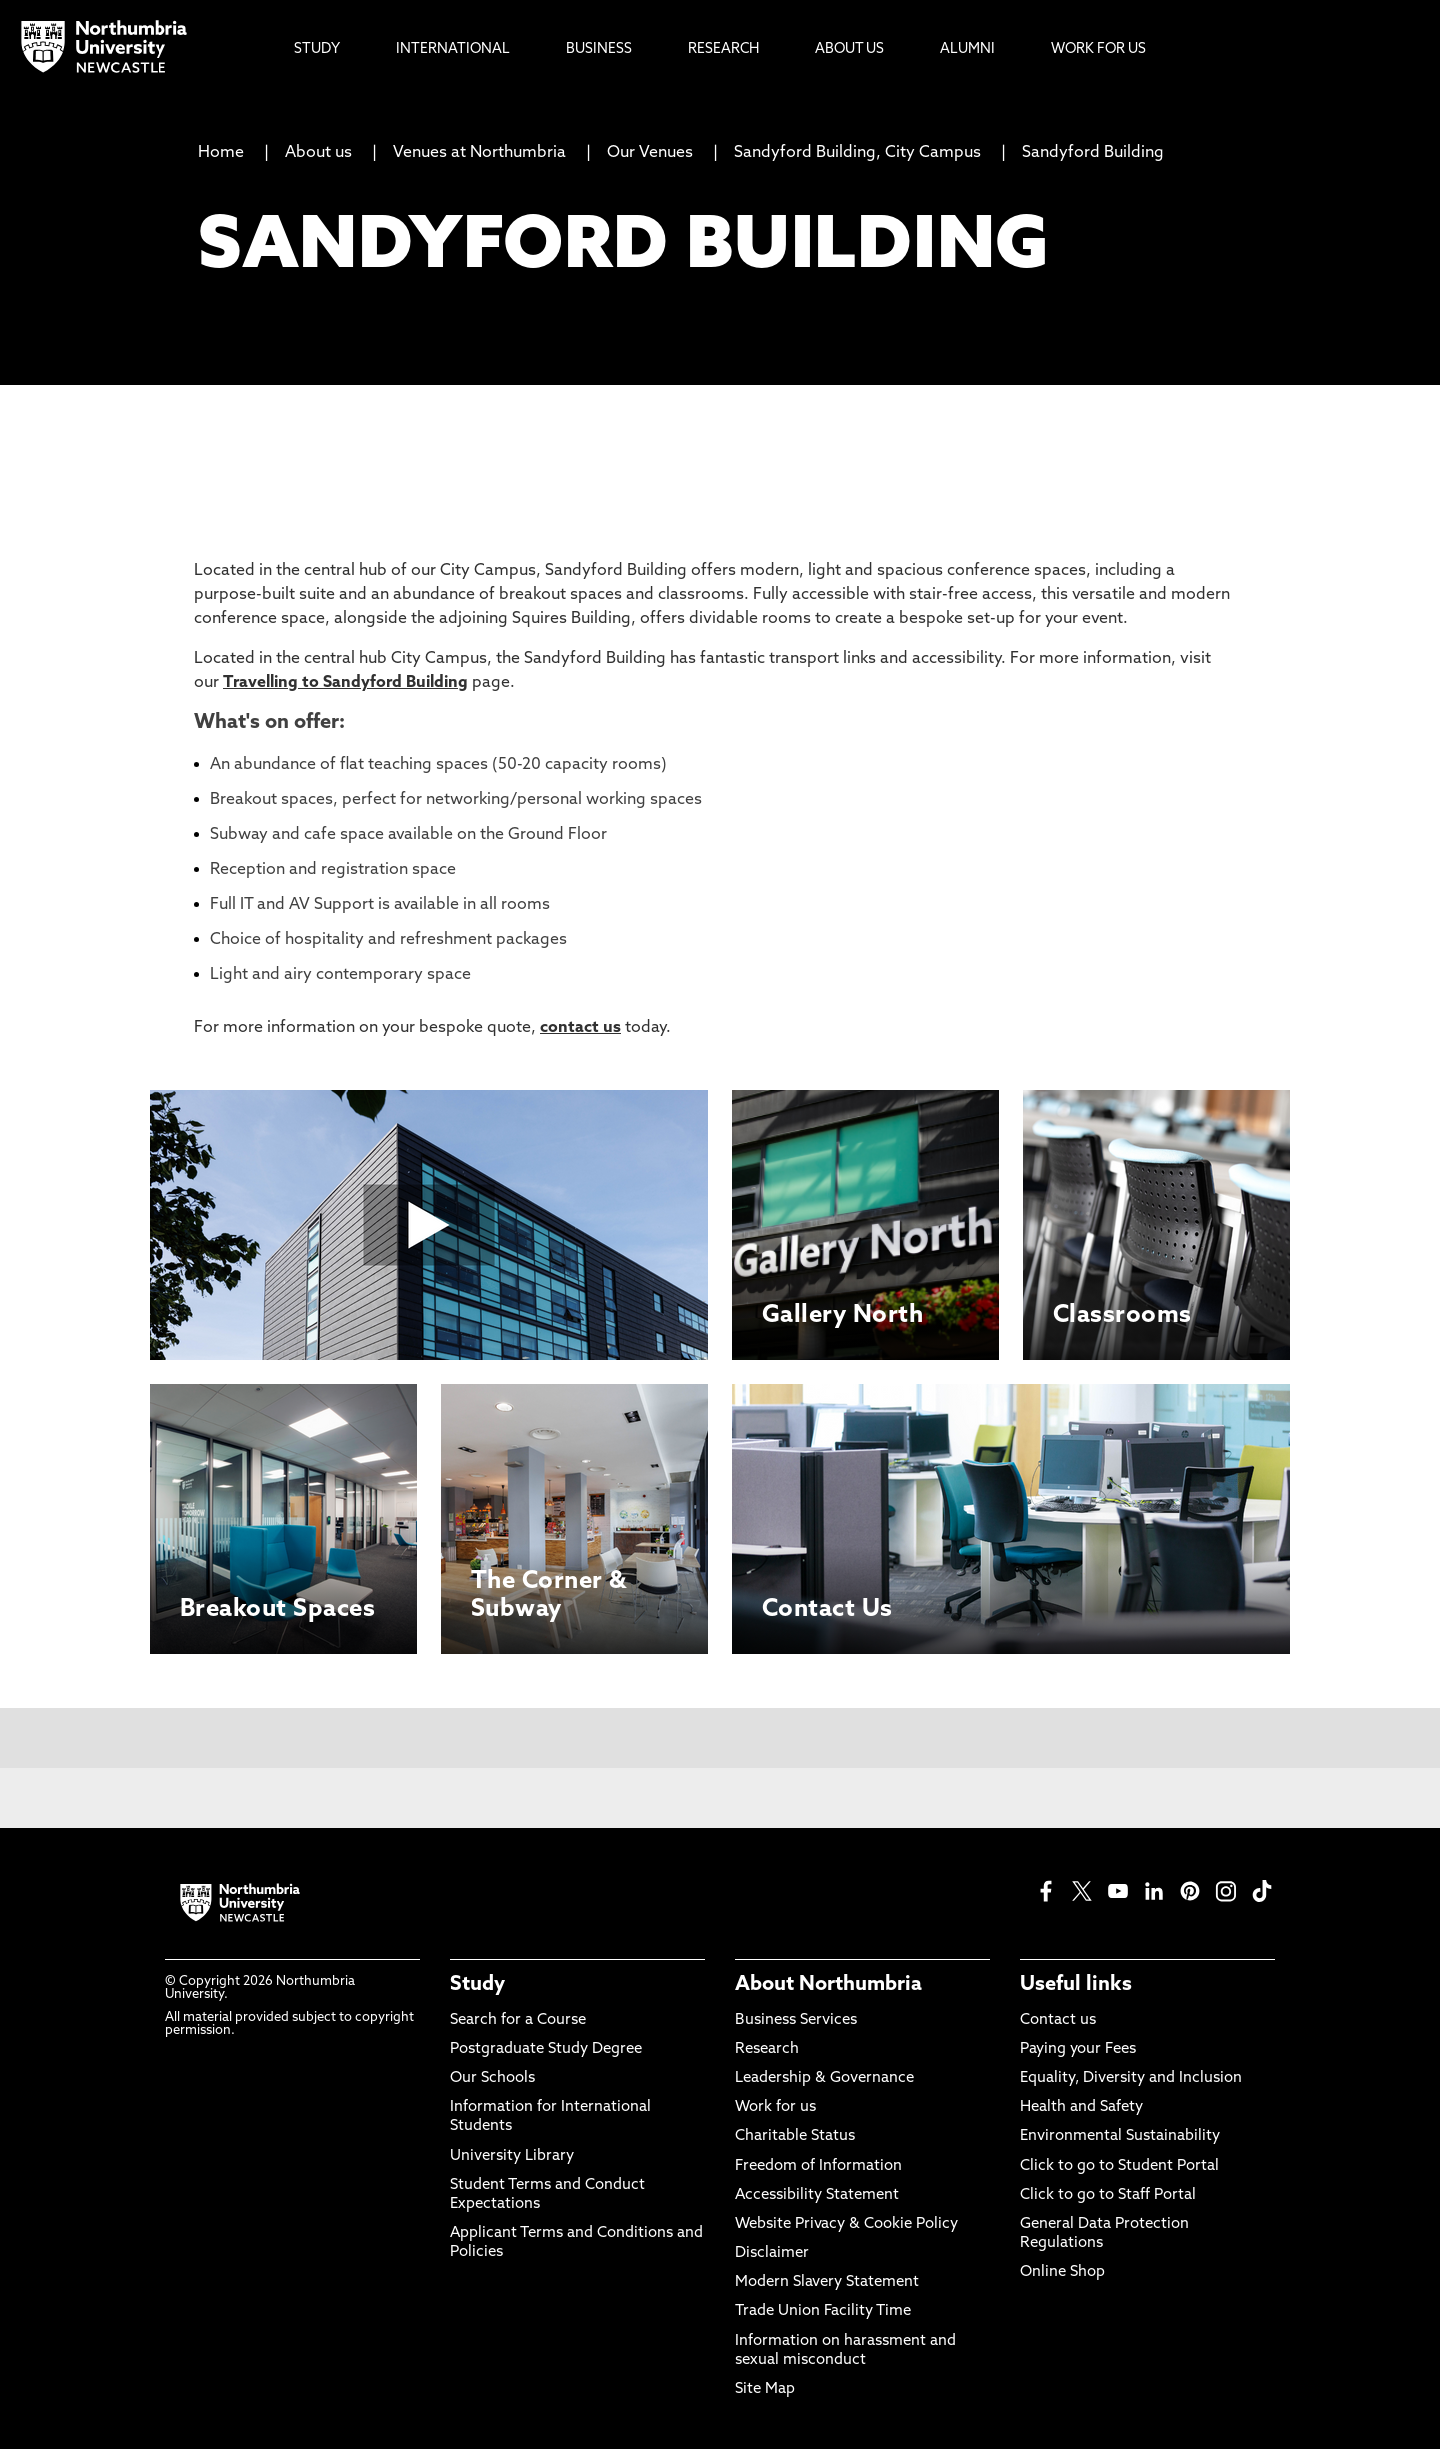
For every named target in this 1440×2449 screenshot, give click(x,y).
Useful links (1076, 1985)
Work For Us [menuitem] (1098, 49)
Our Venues (650, 153)
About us (318, 153)
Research (767, 2049)
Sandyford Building (1093, 153)
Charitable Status (795, 2136)
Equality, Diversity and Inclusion (1131, 2078)
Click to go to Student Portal (1119, 2166)
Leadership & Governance (824, 2078)
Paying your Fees (1078, 2049)
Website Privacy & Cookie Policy (846, 2224)
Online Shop (1062, 2272)
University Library (512, 2156)
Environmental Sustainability (1120, 2136)
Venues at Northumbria (479, 153)
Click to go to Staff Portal (1108, 2195)
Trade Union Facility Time (823, 2311)
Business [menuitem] (599, 49)
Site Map (765, 2389)
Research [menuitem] (723, 49)
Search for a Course (518, 2020)
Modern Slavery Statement (827, 2282)
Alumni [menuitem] (967, 49)
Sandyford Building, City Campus (857, 153)
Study (477, 1985)
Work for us (775, 2107)
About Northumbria (828, 1985)
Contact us (1058, 2020)
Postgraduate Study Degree (546, 2049)
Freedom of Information (818, 2166)
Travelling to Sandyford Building (345, 683)
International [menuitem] (453, 49)
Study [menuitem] (317, 49)
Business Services (796, 2020)
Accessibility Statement (817, 2195)
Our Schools (492, 2078)
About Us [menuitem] (849, 49)
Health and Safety (1081, 2107)
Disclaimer (772, 2253)
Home (221, 153)
